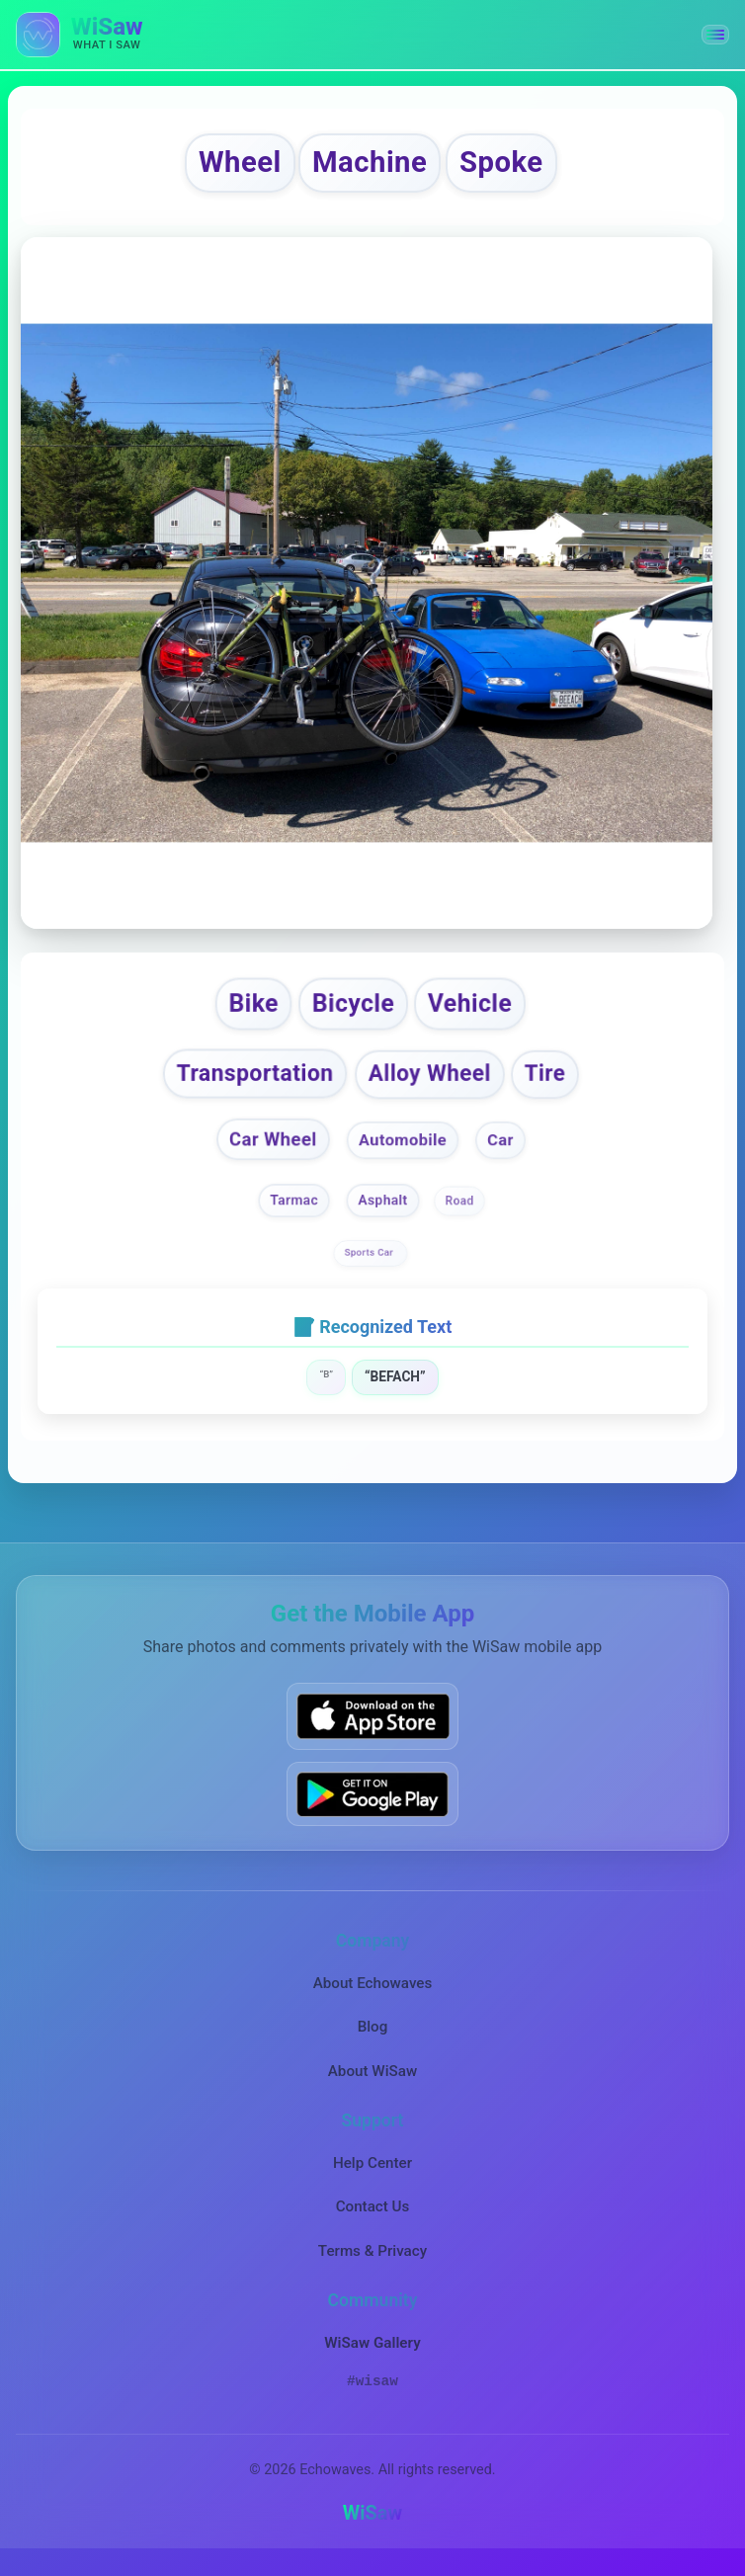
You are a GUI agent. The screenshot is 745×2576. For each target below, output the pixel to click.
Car (504, 1151)
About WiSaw (372, 2083)
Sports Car (370, 1264)
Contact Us (373, 2219)
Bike (246, 1010)
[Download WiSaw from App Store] (372, 1729)
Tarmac (294, 1212)
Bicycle (351, 1010)
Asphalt (383, 1212)
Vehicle (476, 1010)
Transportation (249, 1083)
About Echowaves (373, 1995)
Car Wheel (270, 1151)
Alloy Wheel (433, 1083)
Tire (554, 1083)
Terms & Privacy (372, 2263)
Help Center (372, 2176)
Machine (370, 165)
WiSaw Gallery (372, 2356)
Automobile (404, 1151)
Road (460, 1212)
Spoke (513, 165)
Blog (373, 2039)
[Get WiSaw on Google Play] (372, 1806)
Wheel (227, 165)
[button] (715, 34)
